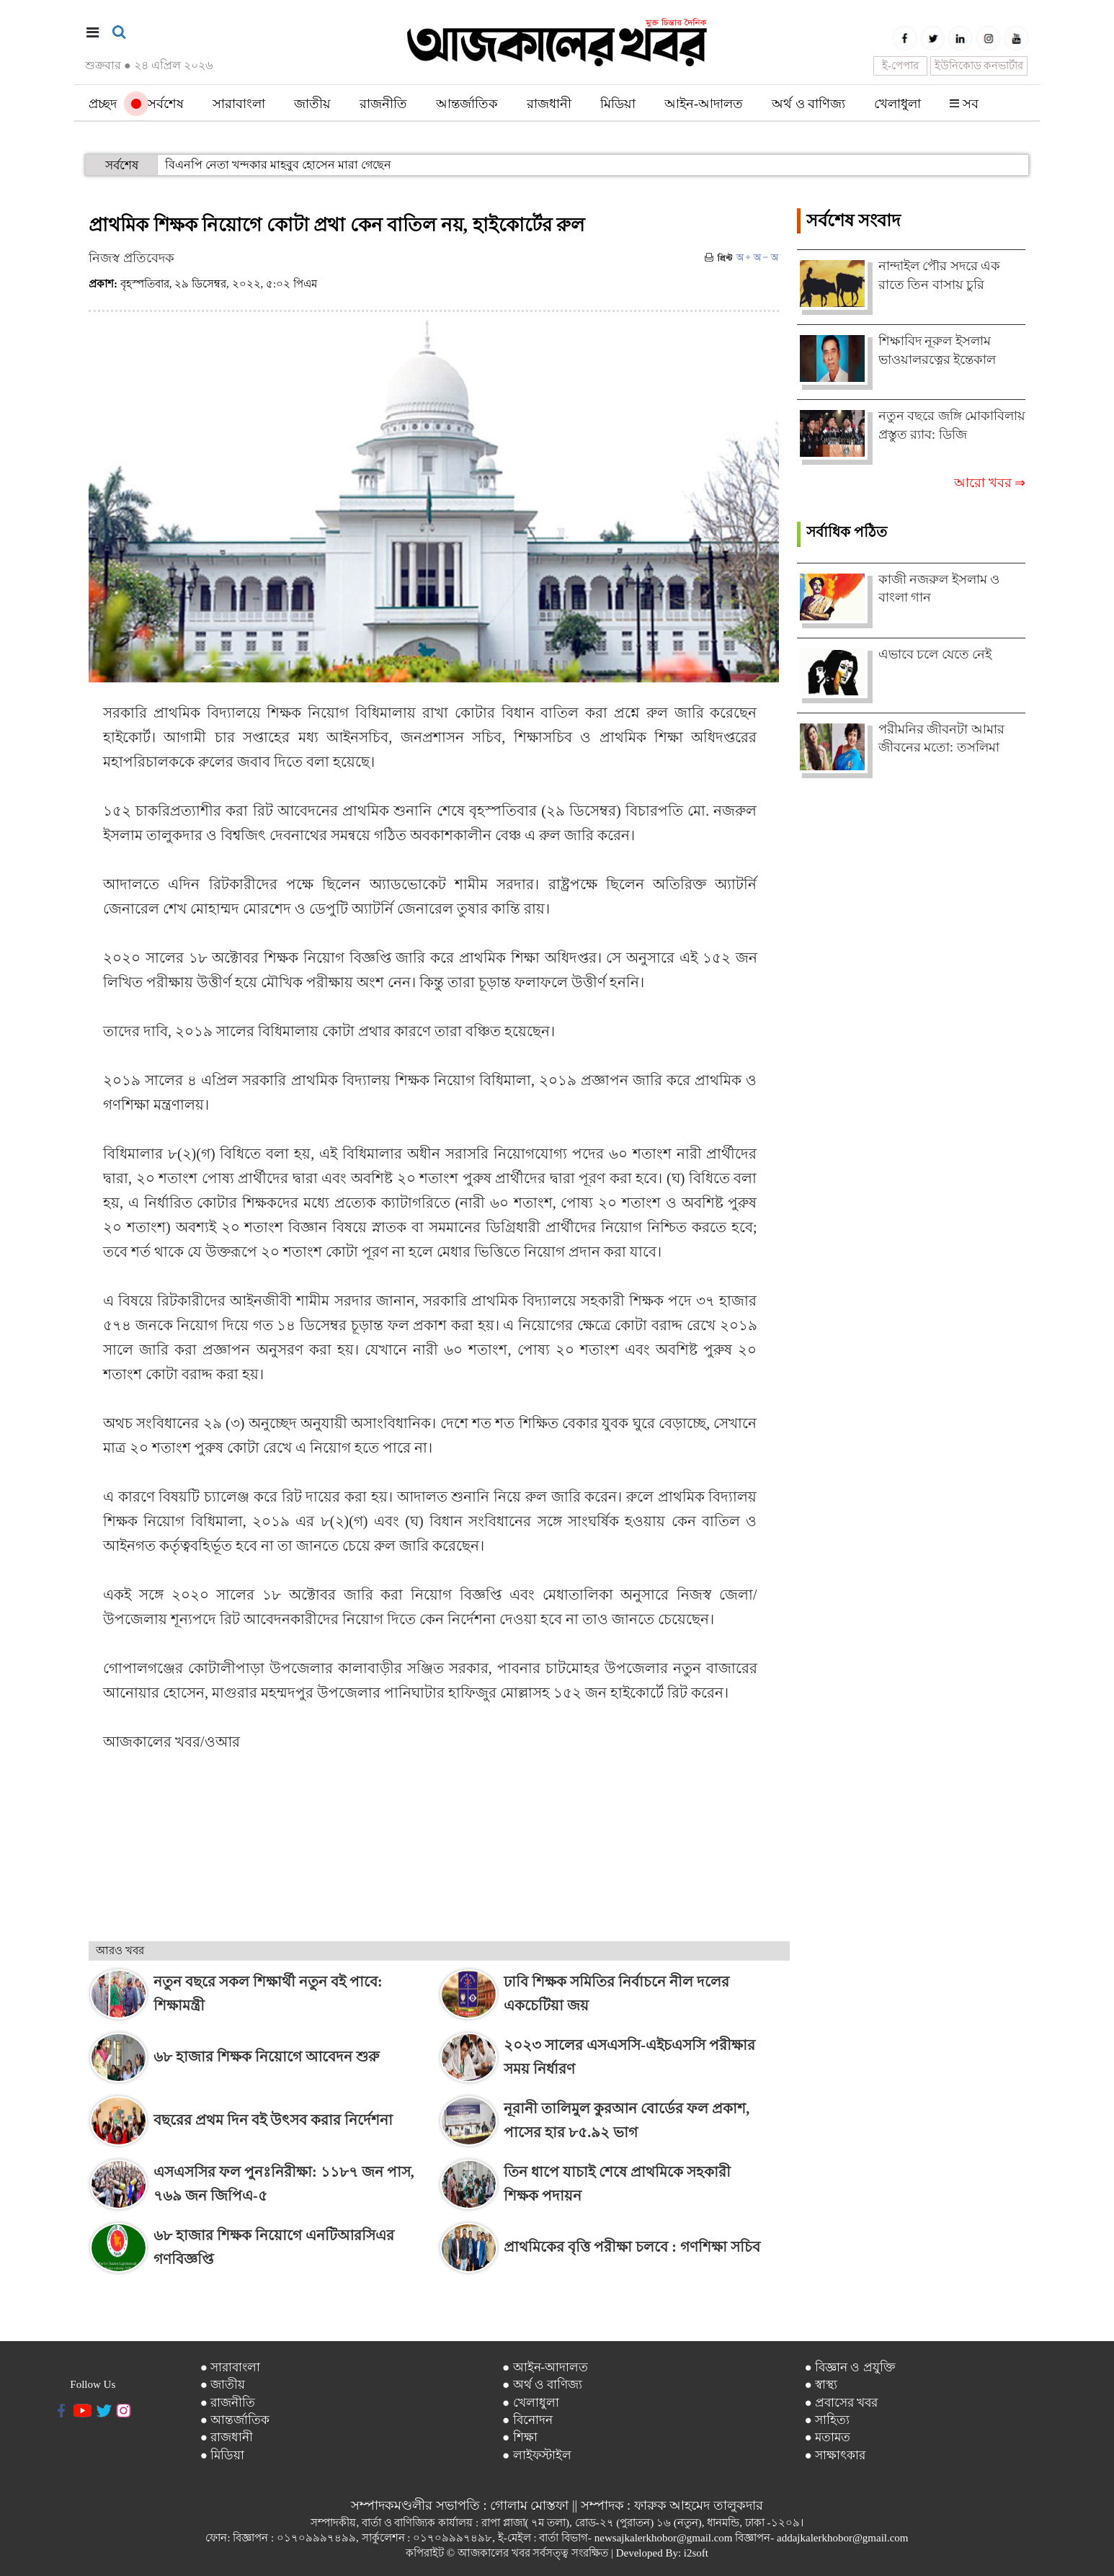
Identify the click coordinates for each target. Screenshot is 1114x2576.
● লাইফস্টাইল (536, 2455)
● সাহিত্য (827, 2420)
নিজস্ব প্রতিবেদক (131, 258)
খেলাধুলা (897, 104)
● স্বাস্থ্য (821, 2385)
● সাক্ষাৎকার (835, 2455)
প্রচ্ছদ (103, 104)
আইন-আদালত (703, 104)
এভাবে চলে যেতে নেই (935, 654)
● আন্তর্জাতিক (235, 2420)
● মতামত (828, 2437)
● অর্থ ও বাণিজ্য (542, 2385)
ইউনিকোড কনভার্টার (979, 65)
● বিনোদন (527, 2420)
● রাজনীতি (228, 2403)
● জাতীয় (223, 2385)
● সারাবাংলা (230, 2367)
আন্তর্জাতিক (467, 104)
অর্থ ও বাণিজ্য (808, 104)
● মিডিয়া (222, 2455)
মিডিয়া (618, 104)
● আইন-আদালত (545, 2367)
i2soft (696, 2553)
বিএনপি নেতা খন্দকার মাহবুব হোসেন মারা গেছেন (278, 165)
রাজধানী (549, 104)
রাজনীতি (383, 104)
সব (964, 104)
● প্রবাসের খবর (841, 2403)
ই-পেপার (900, 65)
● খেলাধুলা (530, 2403)
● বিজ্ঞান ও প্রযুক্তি (850, 2367)
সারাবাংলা (239, 104)
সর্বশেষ (157, 104)
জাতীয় (312, 104)
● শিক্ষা (520, 2437)
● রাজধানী (227, 2437)
